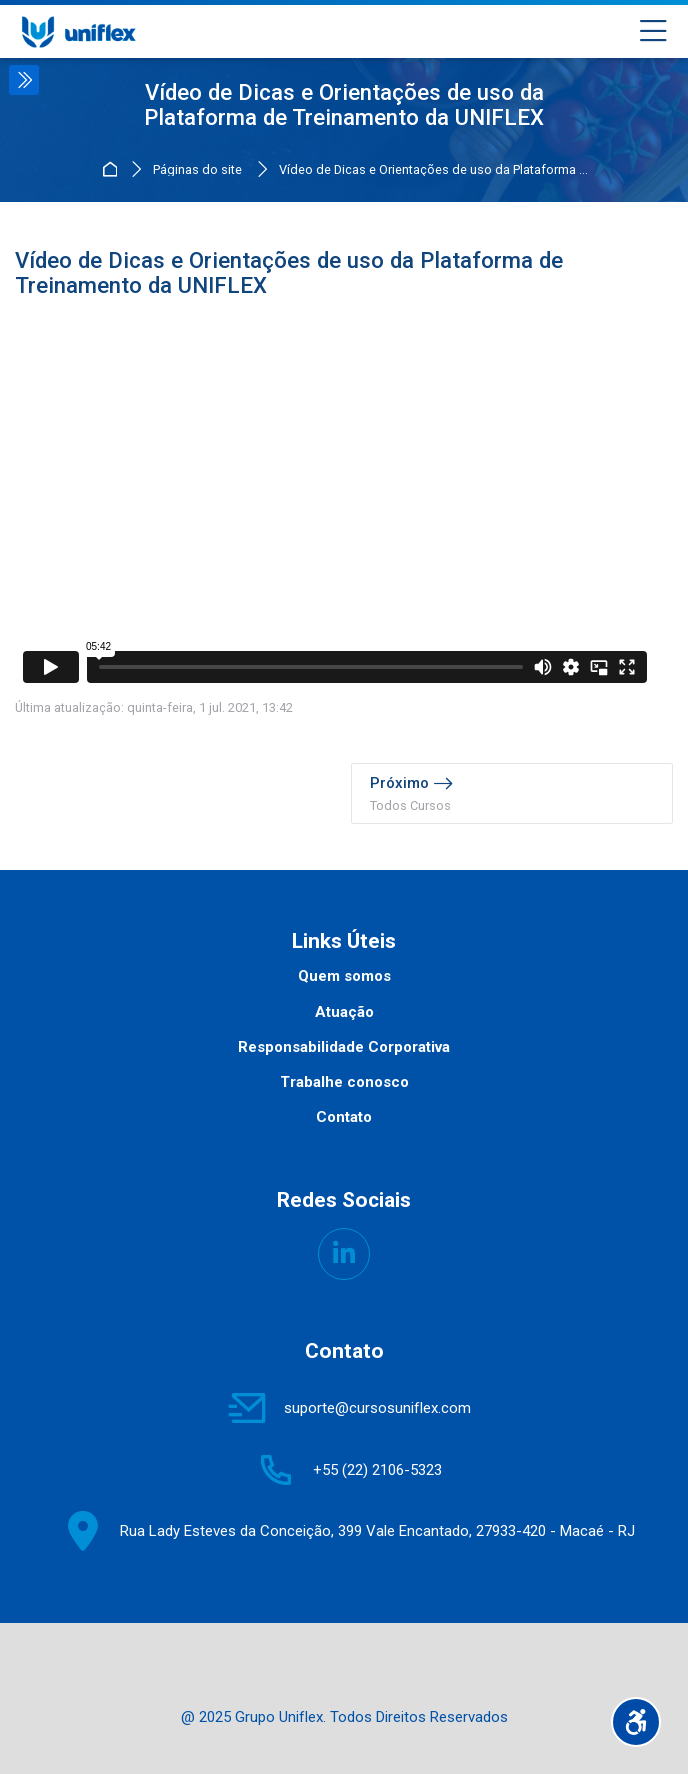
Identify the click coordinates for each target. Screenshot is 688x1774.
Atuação (344, 1012)
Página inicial (112, 169)
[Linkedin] (344, 1254)
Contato (344, 1117)
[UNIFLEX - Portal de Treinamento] (78, 32)
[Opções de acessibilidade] (636, 1722)
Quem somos (344, 976)
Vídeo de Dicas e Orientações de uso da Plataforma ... (433, 170)
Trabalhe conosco (344, 1082)
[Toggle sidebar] (24, 80)
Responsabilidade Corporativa (344, 1047)
